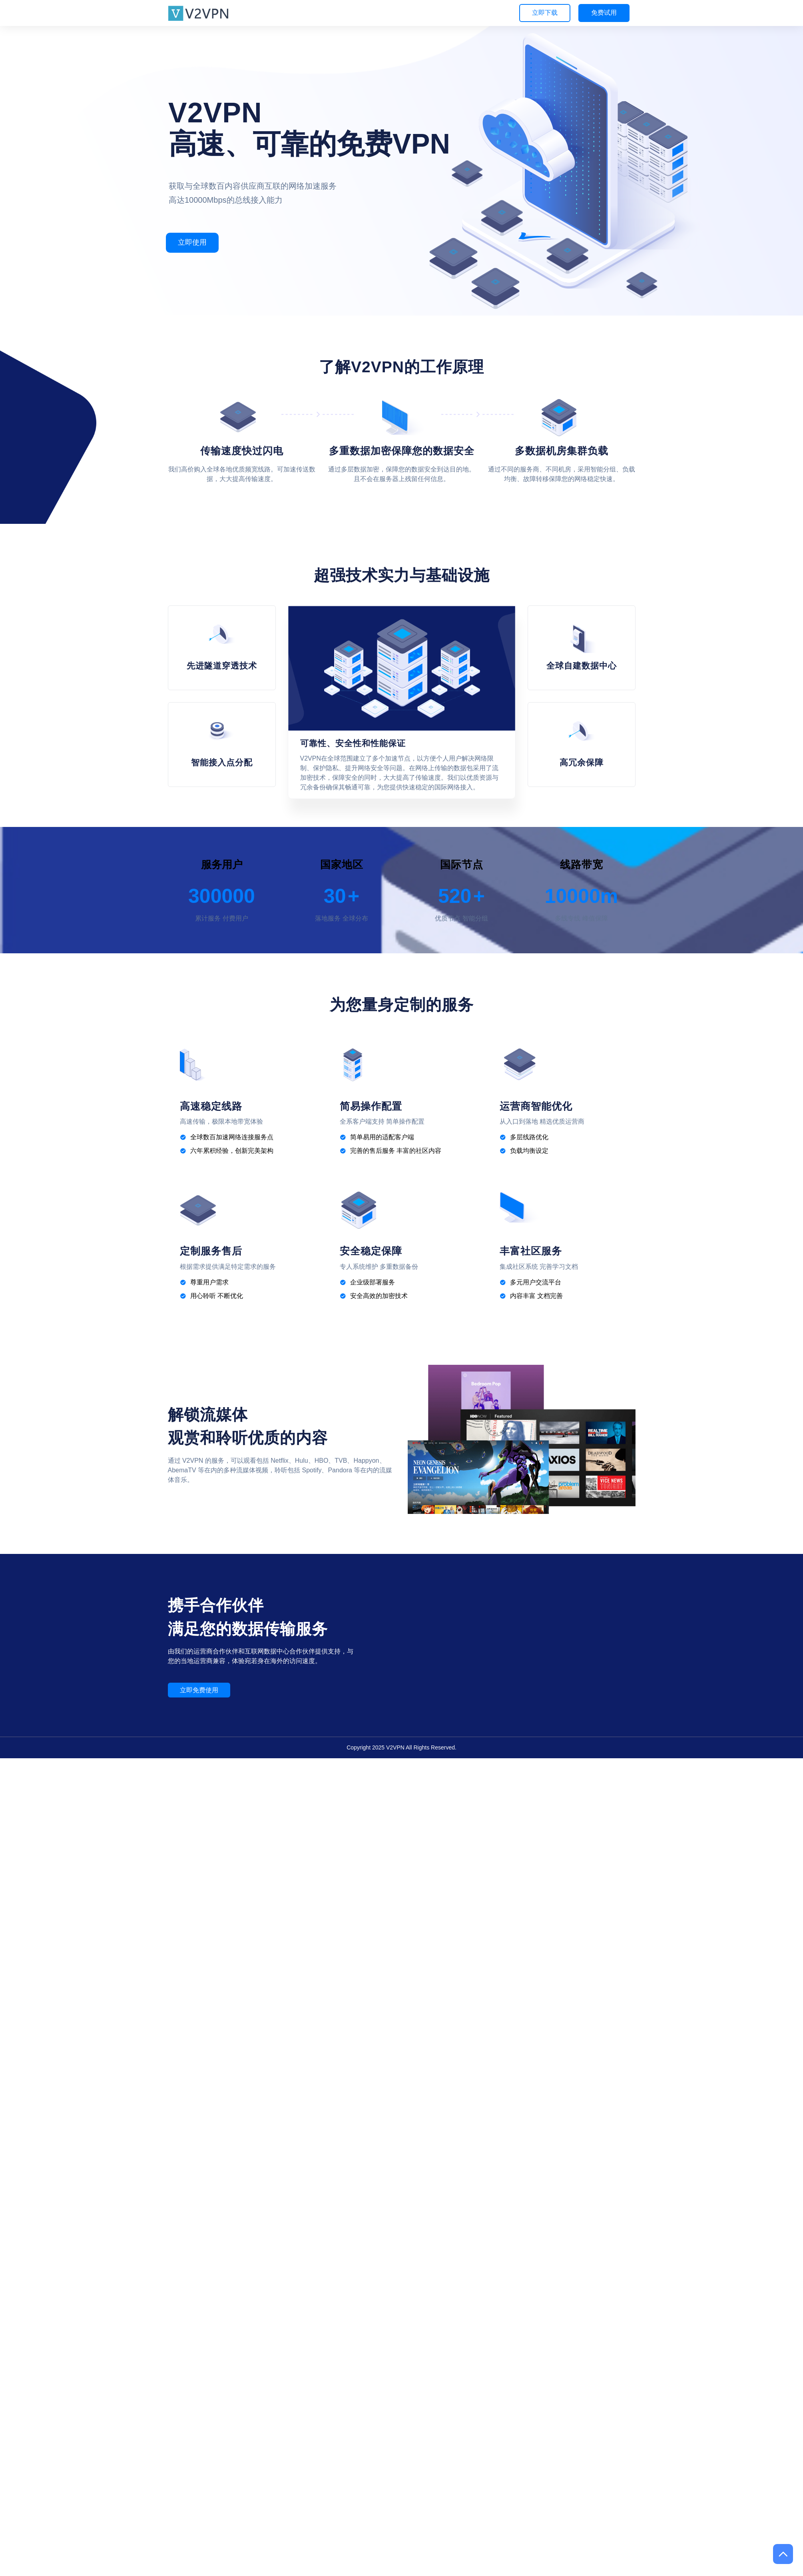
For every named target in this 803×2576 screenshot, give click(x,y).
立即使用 (192, 242)
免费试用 (604, 12)
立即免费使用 (199, 1690)
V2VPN (395, 1747)
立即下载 (545, 12)
